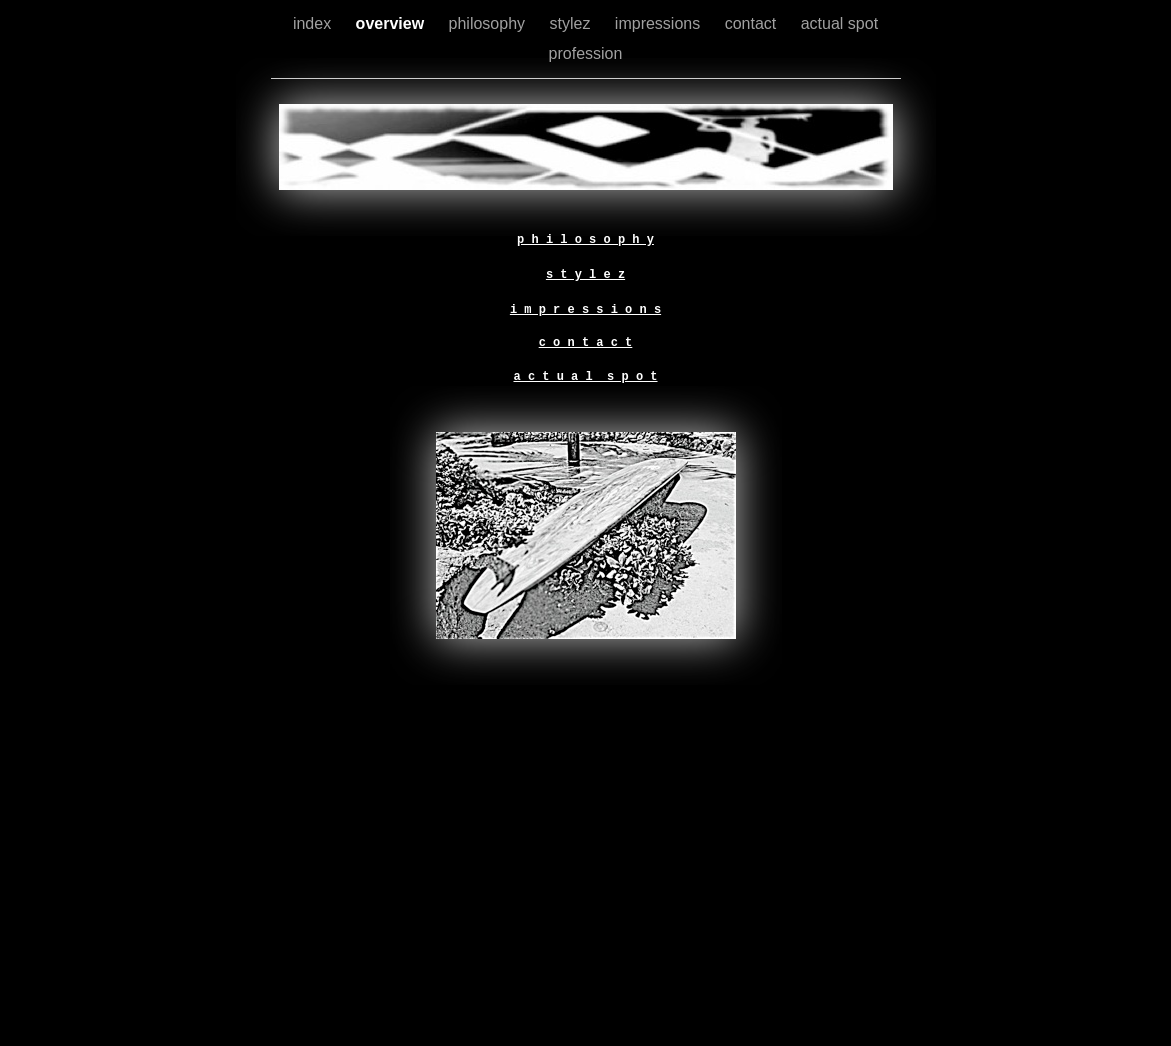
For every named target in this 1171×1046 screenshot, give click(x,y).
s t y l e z (585, 275)
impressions (660, 23)
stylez (572, 23)
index (314, 23)
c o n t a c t (586, 343)
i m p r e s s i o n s (585, 310)
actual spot (839, 23)
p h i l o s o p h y (585, 240)
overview (392, 23)
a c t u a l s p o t (585, 377)
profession (586, 53)
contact (753, 23)
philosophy (489, 23)
